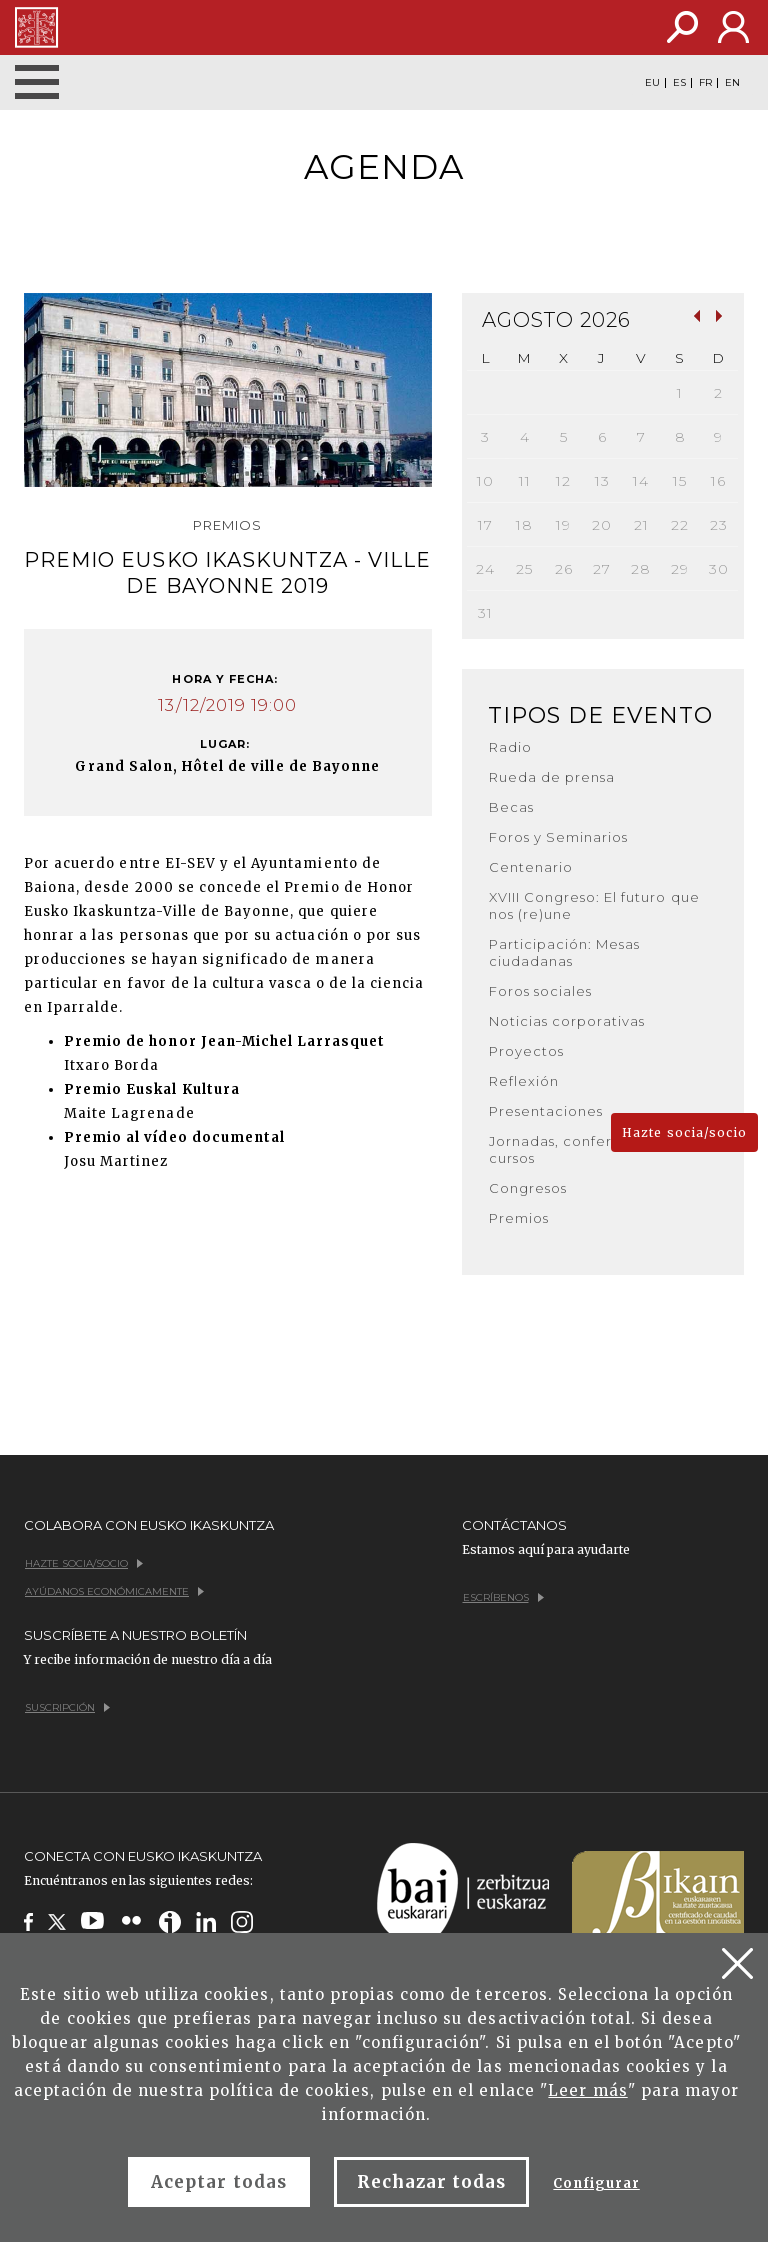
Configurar (596, 2183)
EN (732, 83)
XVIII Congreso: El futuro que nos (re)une (594, 905)
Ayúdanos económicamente (114, 1591)
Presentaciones (546, 1111)
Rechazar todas (432, 2182)
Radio (510, 747)
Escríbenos (503, 1597)
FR (705, 83)
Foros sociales (541, 991)
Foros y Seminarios (559, 837)
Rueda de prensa (552, 777)
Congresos (528, 1188)
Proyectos (526, 1051)
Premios (519, 1218)
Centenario (531, 867)
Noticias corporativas (567, 1021)
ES (679, 83)
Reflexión (524, 1081)
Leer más (587, 2090)
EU (652, 83)
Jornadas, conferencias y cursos (580, 1149)
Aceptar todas (219, 2182)
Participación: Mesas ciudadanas (565, 952)
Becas (511, 807)
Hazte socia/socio (684, 1132)
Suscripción (67, 1707)
